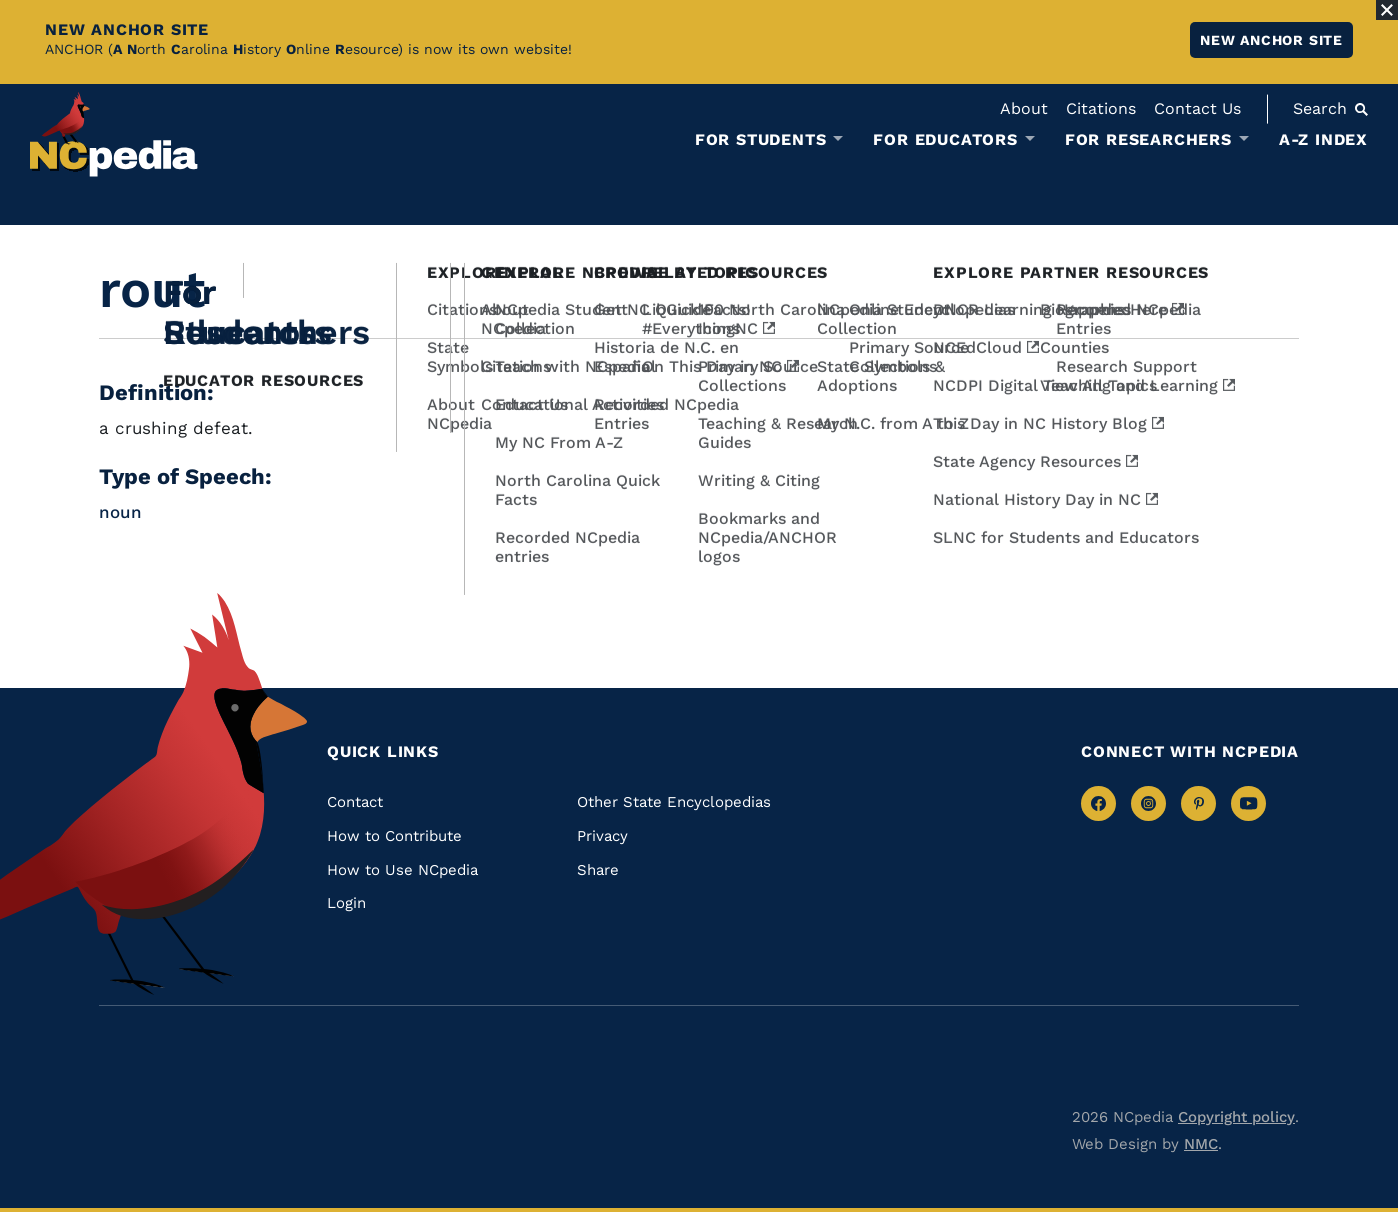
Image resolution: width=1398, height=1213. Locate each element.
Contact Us (1197, 108)
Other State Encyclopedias (674, 802)
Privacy (602, 836)
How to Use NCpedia (402, 870)
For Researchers (1148, 140)
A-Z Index (1323, 139)
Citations (1101, 108)
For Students (761, 140)
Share (598, 870)
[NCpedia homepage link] (114, 134)
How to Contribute (394, 836)
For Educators (945, 140)
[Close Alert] (1387, 10)
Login (346, 903)
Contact (355, 802)
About (1024, 108)
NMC (1201, 1144)
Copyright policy (1236, 1117)
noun (120, 512)
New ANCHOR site (1271, 40)
